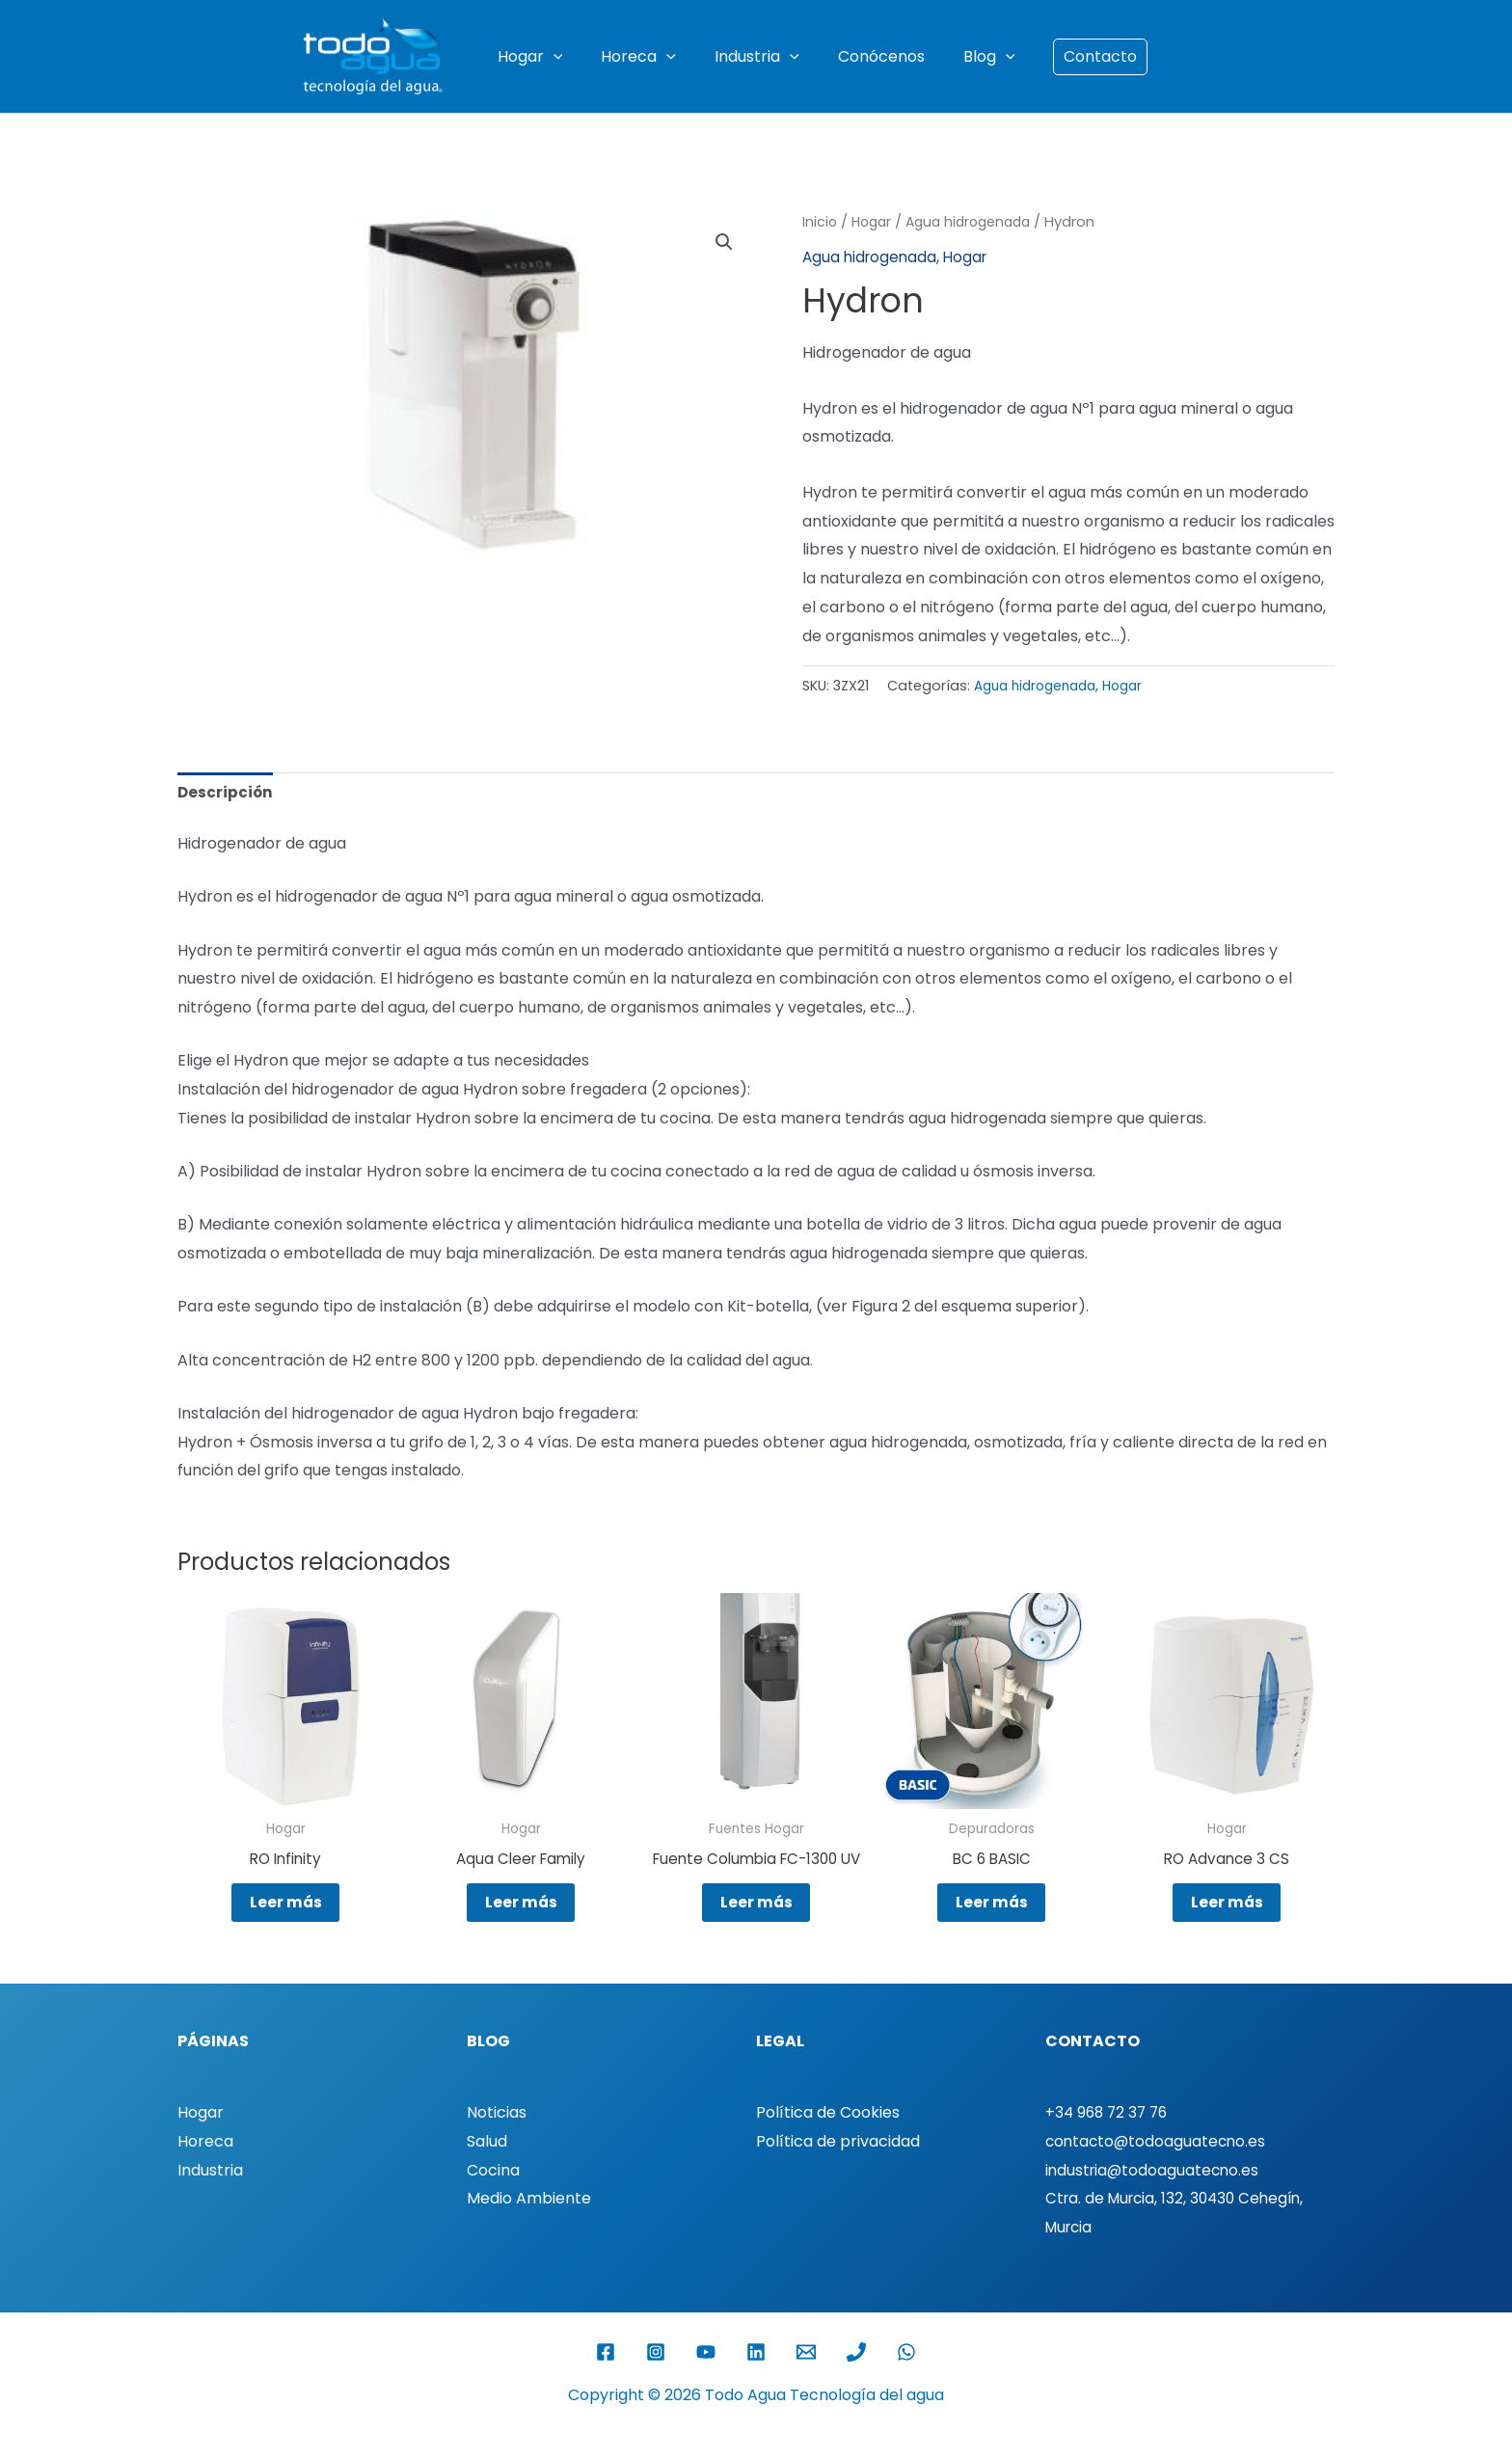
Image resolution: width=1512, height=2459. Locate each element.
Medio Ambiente (529, 2229)
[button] (569, 57)
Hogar (546, 57)
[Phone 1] (856, 2382)
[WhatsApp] (906, 2382)
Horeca (646, 57)
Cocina (493, 2200)
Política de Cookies (828, 2143)
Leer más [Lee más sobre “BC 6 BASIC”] (991, 1911)
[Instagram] (655, 2382)
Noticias (496, 2143)
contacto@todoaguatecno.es (1158, 2171)
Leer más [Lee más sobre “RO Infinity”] (285, 1911)
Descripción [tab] (226, 794)
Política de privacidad (838, 2171)
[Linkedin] (756, 2382)
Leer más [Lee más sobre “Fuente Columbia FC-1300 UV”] (756, 1926)
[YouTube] (706, 2382)
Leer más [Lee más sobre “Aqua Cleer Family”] (520, 1911)
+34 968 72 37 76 (1109, 2143)
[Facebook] (605, 2382)
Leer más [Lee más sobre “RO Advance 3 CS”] (1226, 1911)
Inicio (820, 221)
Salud (487, 2171)
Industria (757, 57)
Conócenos (873, 56)
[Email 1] (806, 2382)
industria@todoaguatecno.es (1154, 2200)
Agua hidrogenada (976, 221)
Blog (974, 57)
